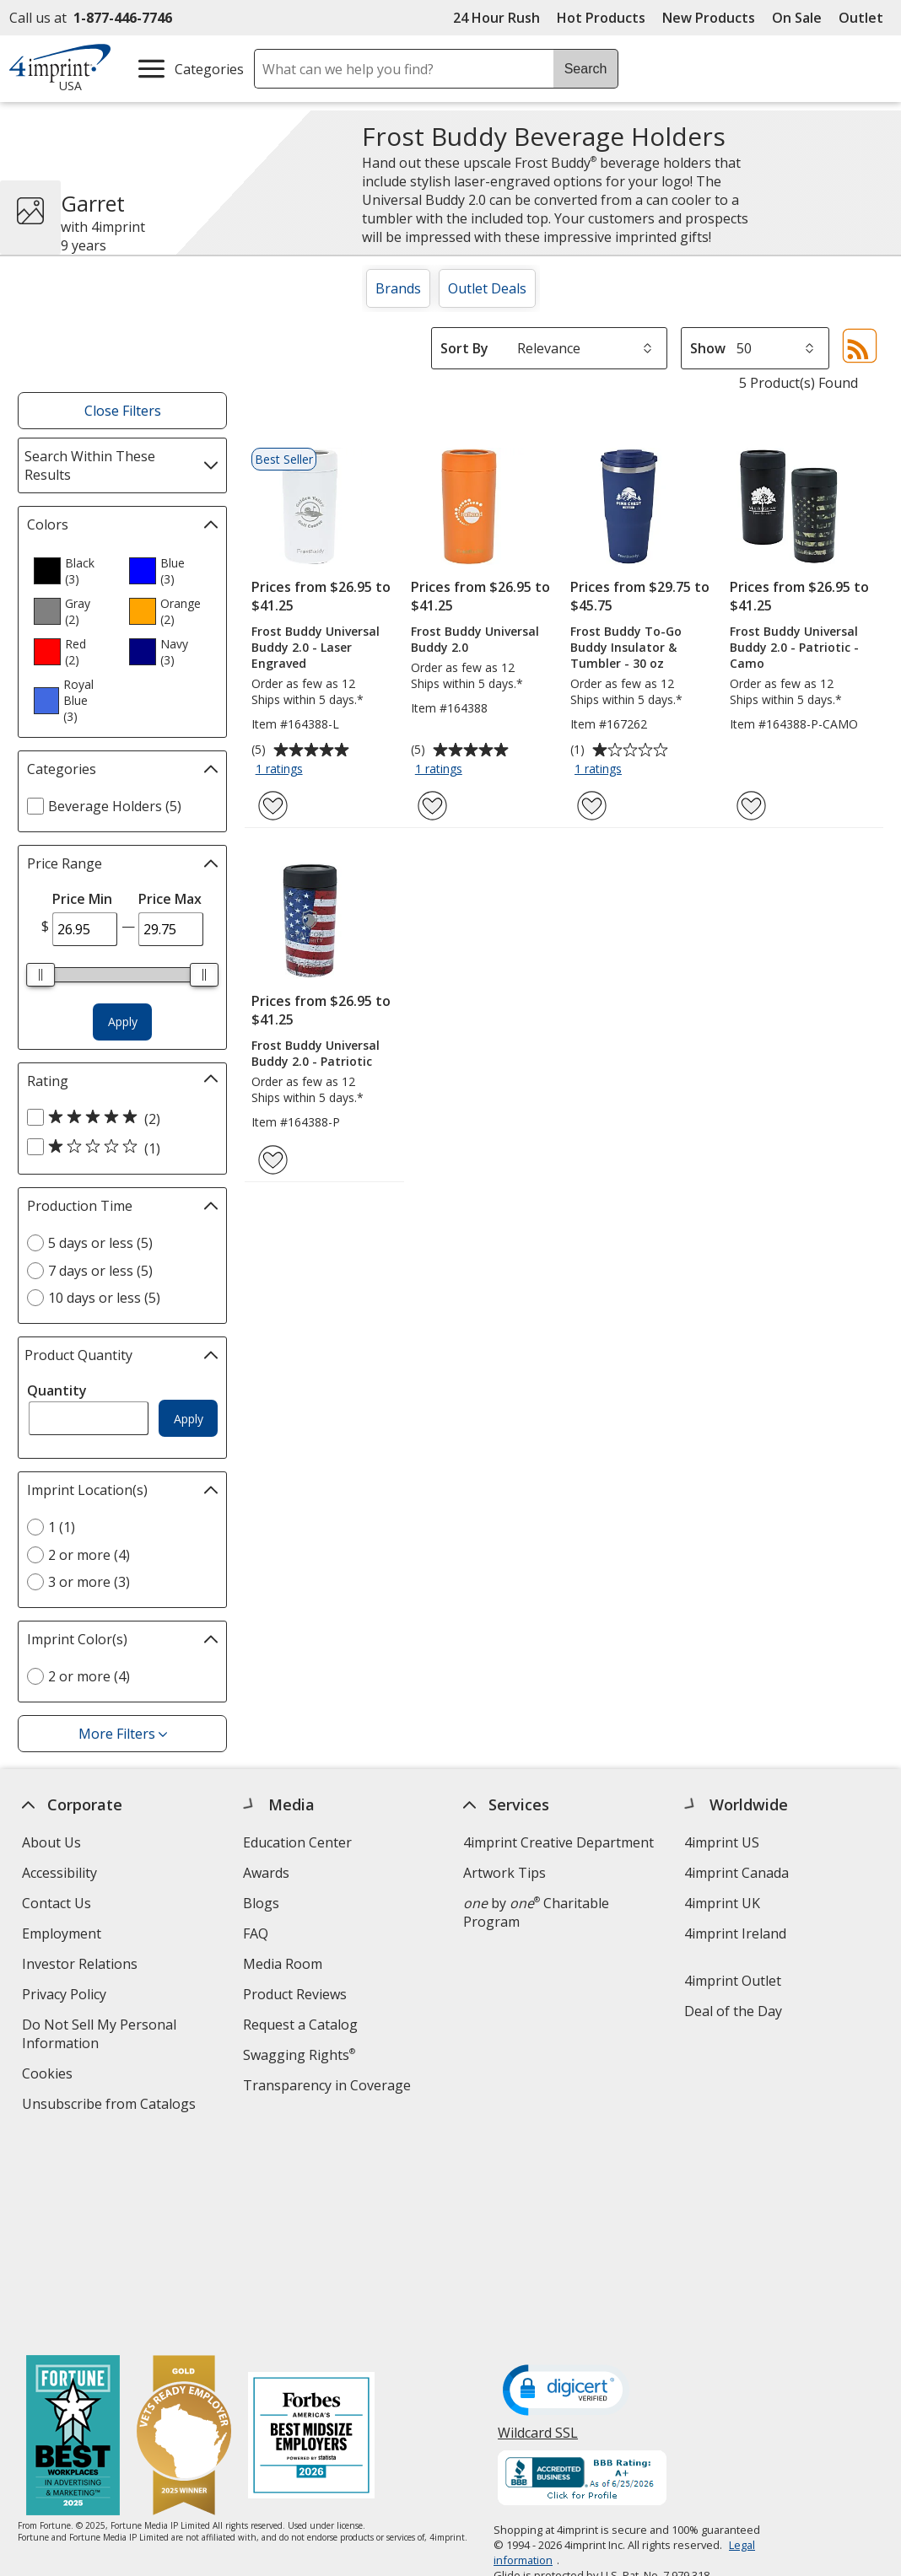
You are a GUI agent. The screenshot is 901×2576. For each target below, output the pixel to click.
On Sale (797, 17)
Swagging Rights (299, 2055)
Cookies (49, 2075)
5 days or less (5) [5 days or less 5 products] (100, 1242)
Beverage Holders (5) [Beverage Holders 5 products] (114, 806)
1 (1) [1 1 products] (61, 1527)
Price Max (170, 899)
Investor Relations (82, 1966)
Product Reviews (295, 1994)
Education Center (297, 1842)
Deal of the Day (733, 2011)
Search (585, 69)
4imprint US (721, 1842)
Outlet (865, 17)
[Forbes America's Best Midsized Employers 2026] (311, 2235)
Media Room (282, 1964)
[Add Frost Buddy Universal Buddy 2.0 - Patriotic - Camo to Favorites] (751, 806)
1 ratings (281, 770)
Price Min (82, 899)
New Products (708, 17)
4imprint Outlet (732, 1980)
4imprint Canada (736, 1872)
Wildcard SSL (538, 2236)
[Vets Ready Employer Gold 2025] (184, 2235)
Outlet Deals (487, 288)
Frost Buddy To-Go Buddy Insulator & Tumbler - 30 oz (626, 647)
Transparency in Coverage (329, 2087)
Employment (61, 1933)
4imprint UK (722, 1903)
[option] (74, 571)
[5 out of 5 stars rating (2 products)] (118, 1118)
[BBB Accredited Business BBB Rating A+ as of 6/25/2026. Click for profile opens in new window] (582, 2277)
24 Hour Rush (496, 17)
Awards (266, 1872)
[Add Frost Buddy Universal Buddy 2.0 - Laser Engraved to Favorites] (273, 806)
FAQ (255, 1933)
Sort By (464, 348)
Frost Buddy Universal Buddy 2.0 (475, 639)
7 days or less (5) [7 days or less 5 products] (100, 1270)
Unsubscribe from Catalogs (111, 2106)
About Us (51, 1842)
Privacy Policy (66, 1996)
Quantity (57, 1390)
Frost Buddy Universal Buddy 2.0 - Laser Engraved (315, 647)
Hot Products (601, 17)
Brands (398, 288)
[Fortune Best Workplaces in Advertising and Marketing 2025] (73, 2235)
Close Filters (122, 410)
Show (708, 348)
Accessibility (59, 1872)
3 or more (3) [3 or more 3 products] (89, 1581)
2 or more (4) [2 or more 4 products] (89, 1554)
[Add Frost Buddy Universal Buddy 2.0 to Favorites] (432, 806)
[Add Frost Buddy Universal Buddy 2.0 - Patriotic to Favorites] (273, 1160)
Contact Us (56, 1903)
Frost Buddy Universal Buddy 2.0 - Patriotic (315, 1053)
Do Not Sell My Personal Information (99, 2036)
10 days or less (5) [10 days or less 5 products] (104, 1297)
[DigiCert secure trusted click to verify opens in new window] (566, 2189)
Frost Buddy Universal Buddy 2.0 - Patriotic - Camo (794, 647)
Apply (123, 1022)
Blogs (261, 1903)
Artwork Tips (504, 1872)
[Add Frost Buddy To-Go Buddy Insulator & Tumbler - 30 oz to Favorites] (592, 806)
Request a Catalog (300, 2024)
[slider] (40, 975)
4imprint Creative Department (558, 1842)
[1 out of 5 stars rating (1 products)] (118, 1147)
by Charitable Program (536, 1912)
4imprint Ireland (735, 1933)
